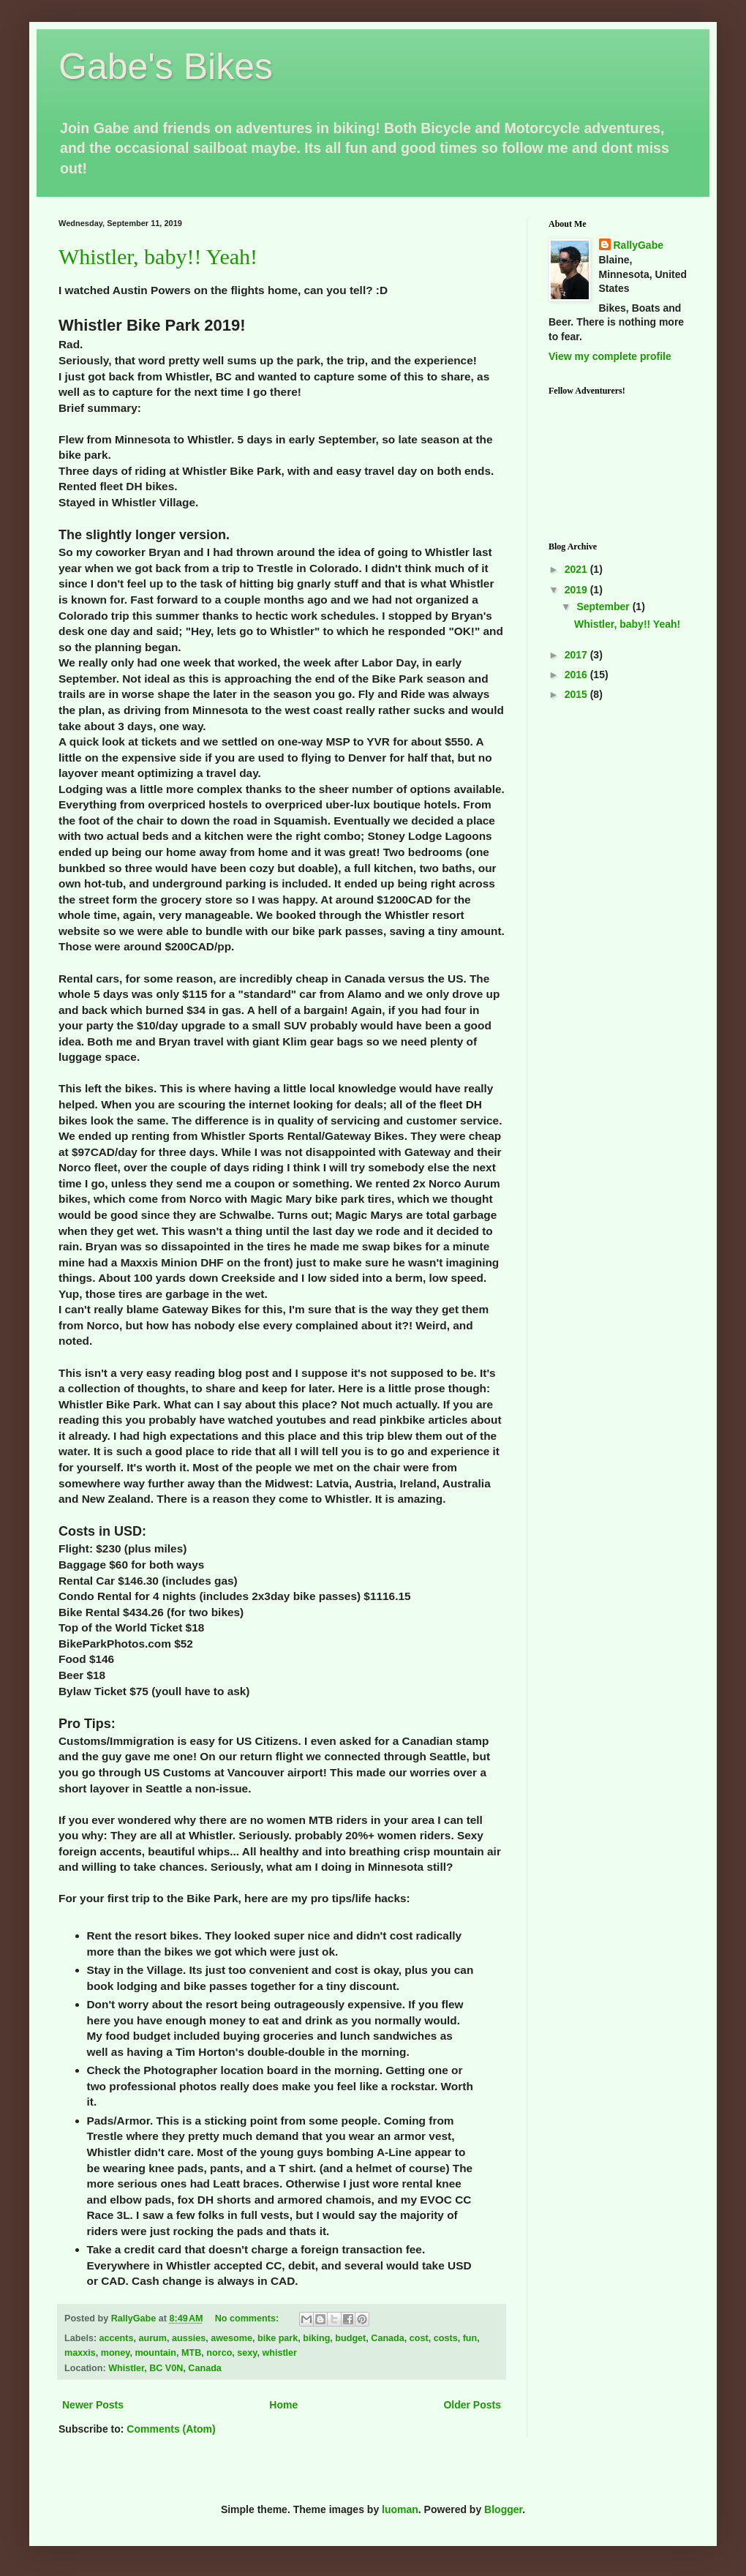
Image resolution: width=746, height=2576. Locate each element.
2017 (577, 655)
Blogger (503, 2509)
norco (219, 2353)
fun (470, 2338)
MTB (191, 2353)
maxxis (80, 2353)
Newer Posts (93, 2405)
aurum (153, 2338)
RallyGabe (638, 245)
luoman (400, 2509)
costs (446, 2338)
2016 (577, 674)
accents (116, 2338)
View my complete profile (610, 356)
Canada (387, 2338)
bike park (277, 2338)
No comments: (248, 2318)
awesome (231, 2338)
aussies (189, 2338)
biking (316, 2338)
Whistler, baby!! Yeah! (158, 256)
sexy (247, 2353)
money (115, 2353)
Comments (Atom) (171, 2429)
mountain (155, 2353)
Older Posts (472, 2405)
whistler (279, 2353)
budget (350, 2338)
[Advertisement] (618, 780)
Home (283, 2405)
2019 (577, 590)
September (604, 606)
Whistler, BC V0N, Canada (165, 2368)
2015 (577, 694)
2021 (577, 569)
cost (419, 2338)
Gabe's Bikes (166, 66)
